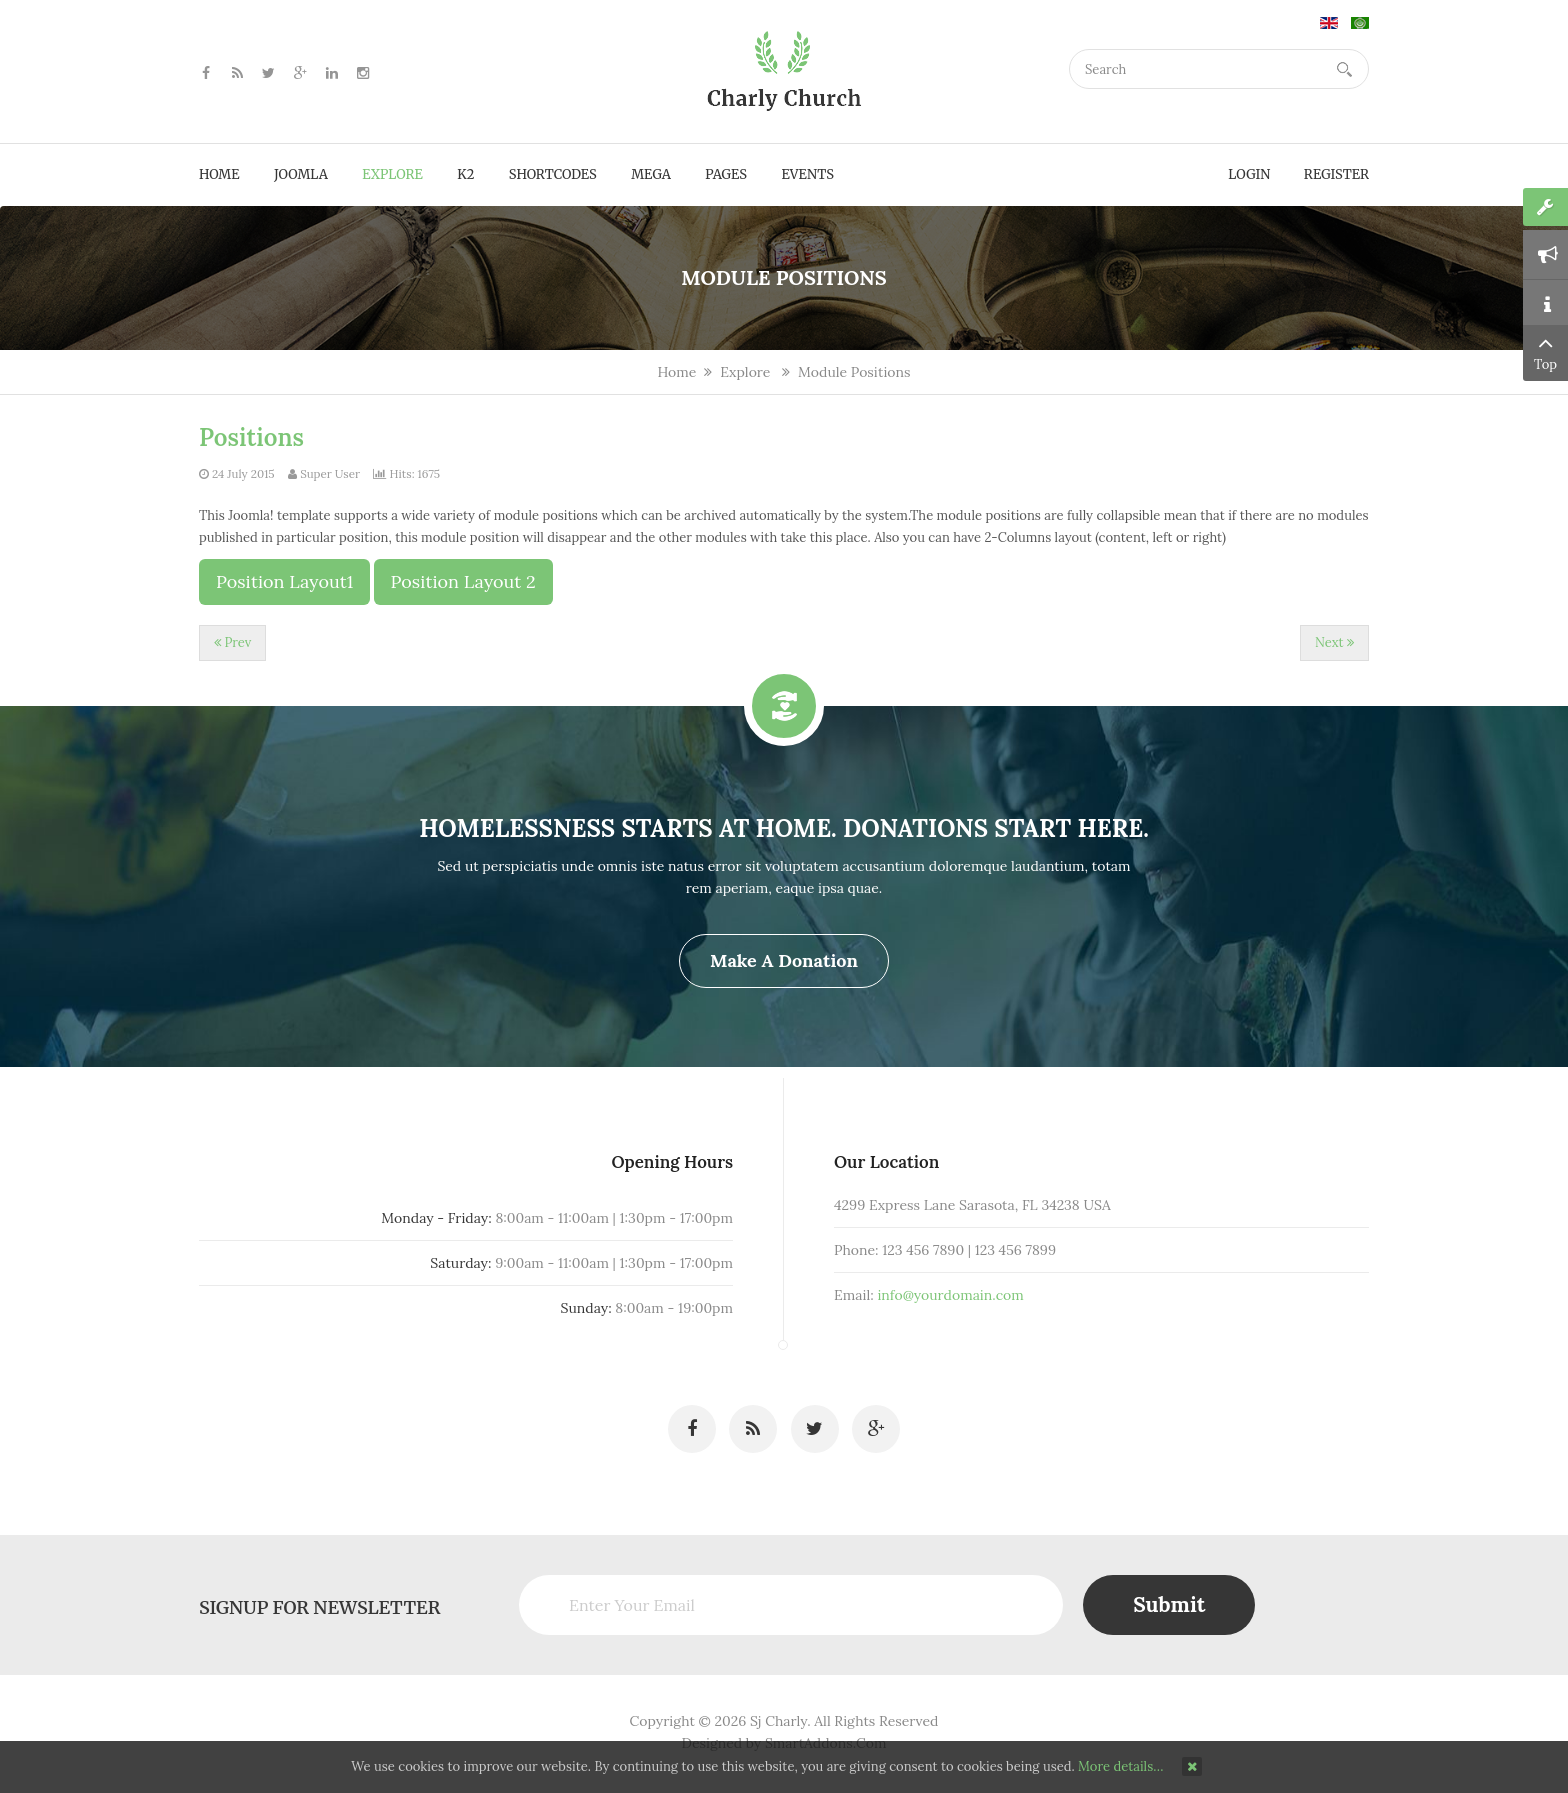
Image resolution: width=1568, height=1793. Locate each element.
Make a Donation (784, 960)
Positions (251, 437)
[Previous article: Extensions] (232, 643)
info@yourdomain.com (928, 1302)
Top (1545, 351)
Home (676, 372)
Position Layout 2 (463, 581)
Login (1249, 174)
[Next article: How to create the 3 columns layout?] (1334, 643)
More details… (1120, 1766)
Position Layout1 (284, 581)
